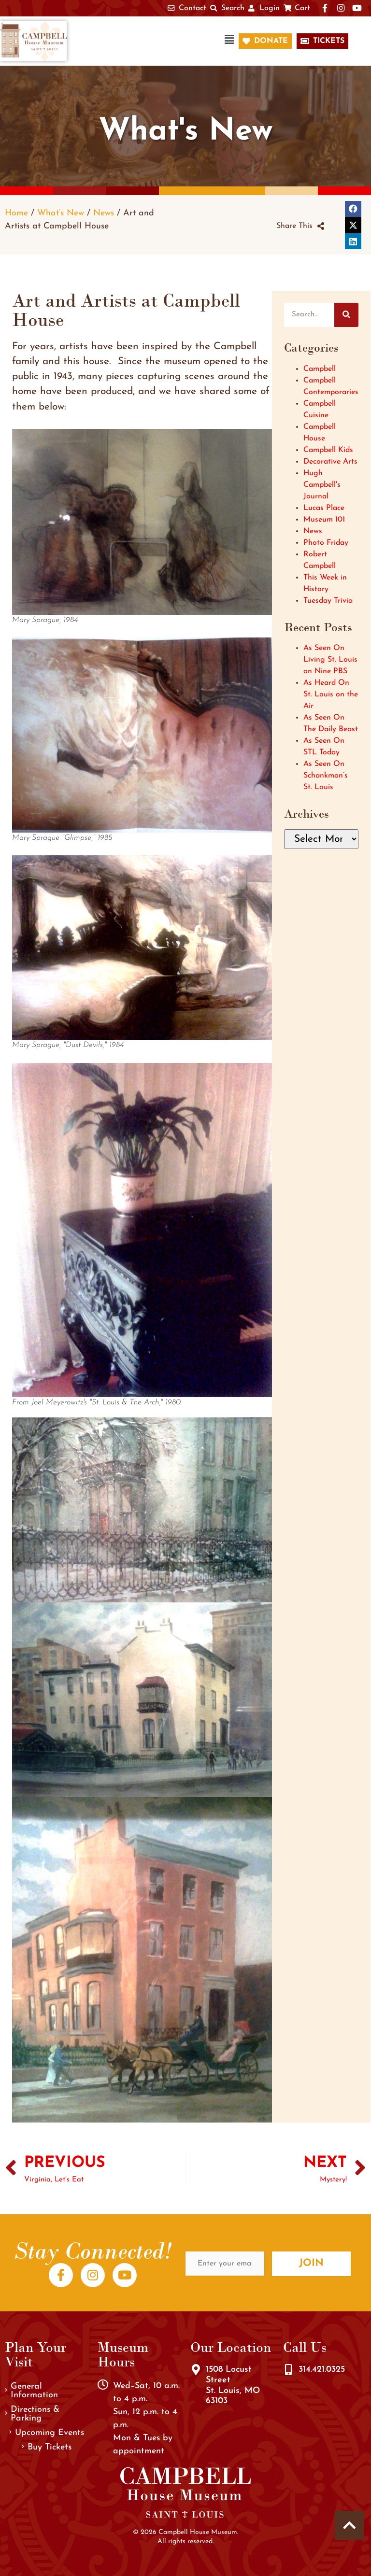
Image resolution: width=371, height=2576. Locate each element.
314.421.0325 (322, 2369)
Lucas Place (323, 508)
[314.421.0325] (288, 2369)
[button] (157, 41)
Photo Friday (325, 543)
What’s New (60, 213)
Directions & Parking (32, 2414)
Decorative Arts (330, 462)
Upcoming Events (46, 2432)
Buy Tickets (46, 2447)
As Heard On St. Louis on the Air (330, 694)
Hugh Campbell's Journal (322, 484)
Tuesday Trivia (328, 601)
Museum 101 (324, 520)
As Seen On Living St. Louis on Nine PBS (330, 659)
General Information (31, 2391)
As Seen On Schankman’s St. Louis (325, 775)
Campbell (319, 369)
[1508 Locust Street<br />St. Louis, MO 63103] (195, 2369)
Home (16, 213)
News (103, 213)
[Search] (346, 315)
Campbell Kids (328, 450)
